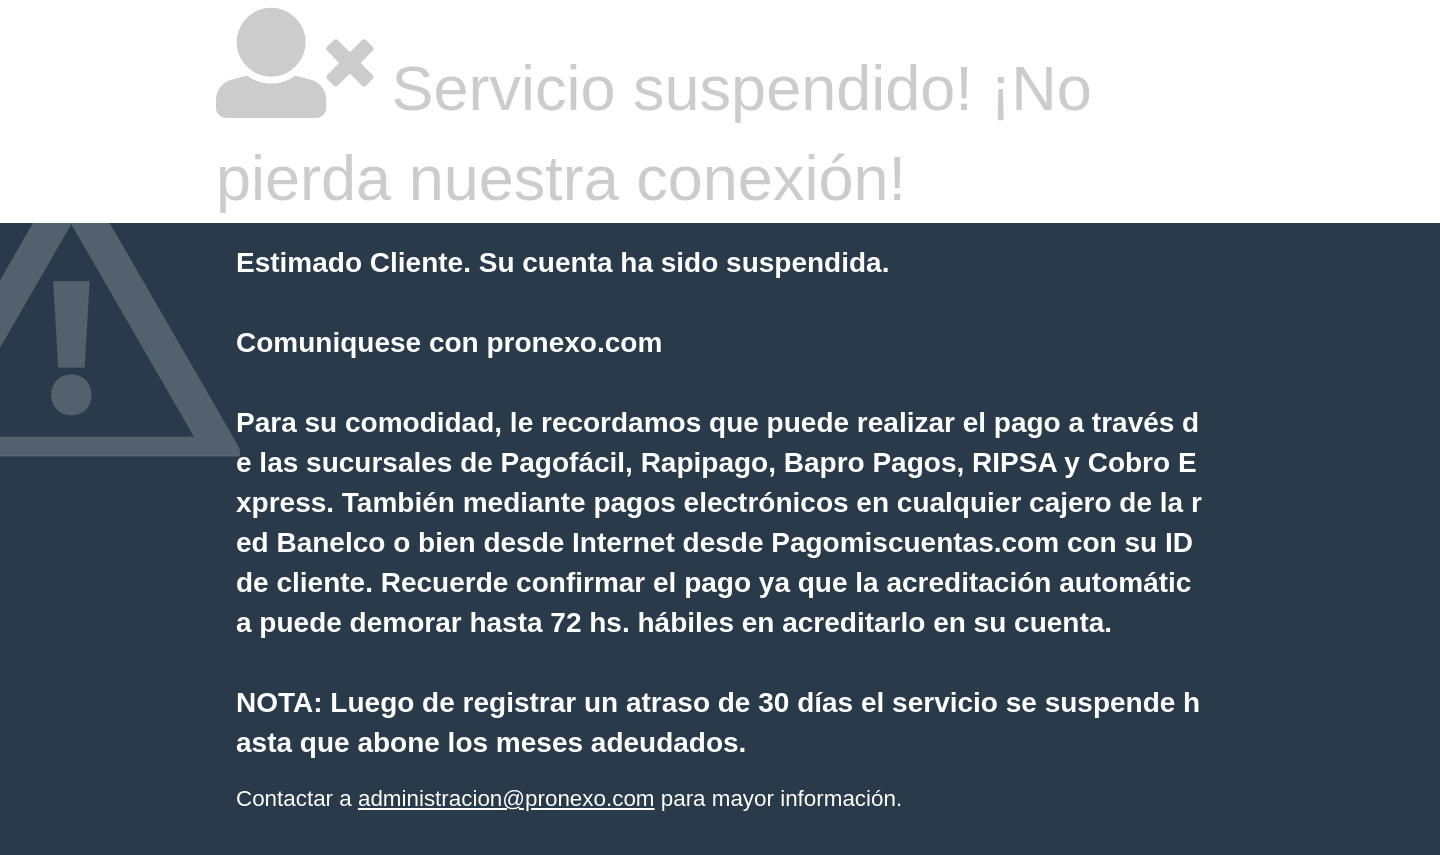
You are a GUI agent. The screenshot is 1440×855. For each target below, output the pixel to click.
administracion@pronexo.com (506, 798)
